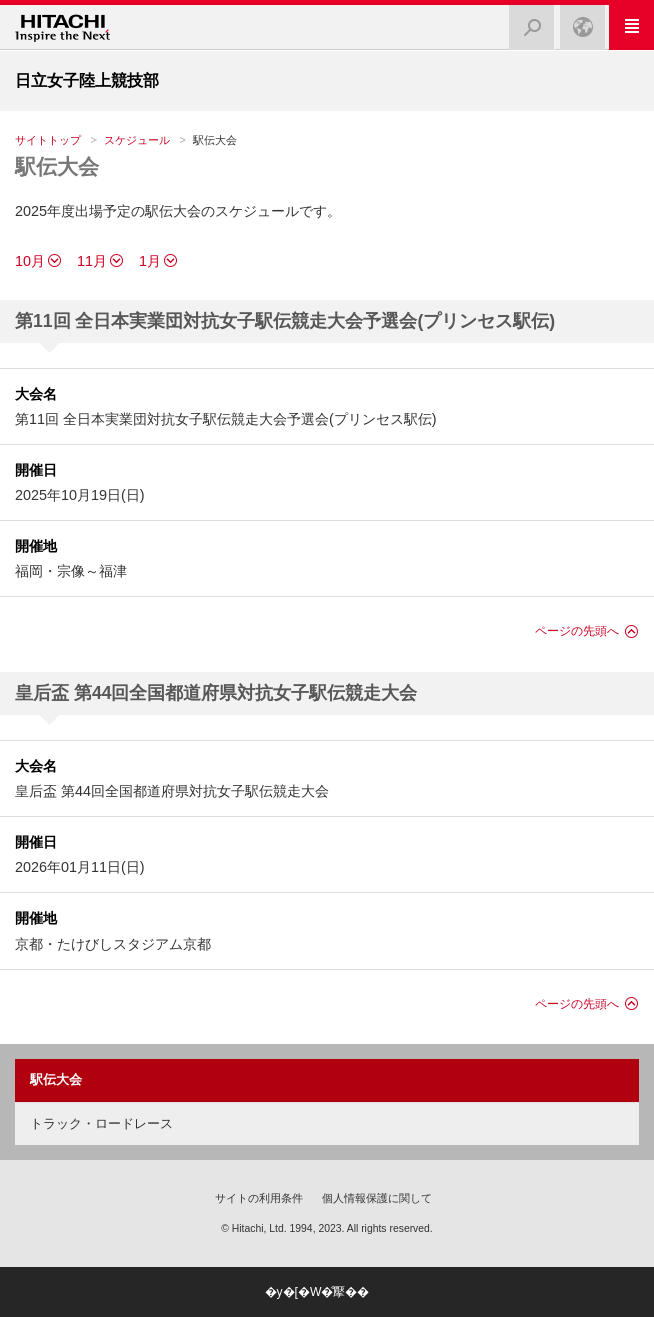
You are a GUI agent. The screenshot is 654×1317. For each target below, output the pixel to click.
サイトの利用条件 (259, 1198)
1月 (150, 261)
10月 (30, 261)
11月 (92, 261)
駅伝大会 (57, 166)
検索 (526, 21)
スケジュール (137, 140)
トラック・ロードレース (101, 1123)
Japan (577, 21)
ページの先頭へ (577, 631)
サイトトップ (48, 140)
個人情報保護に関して (377, 1198)
